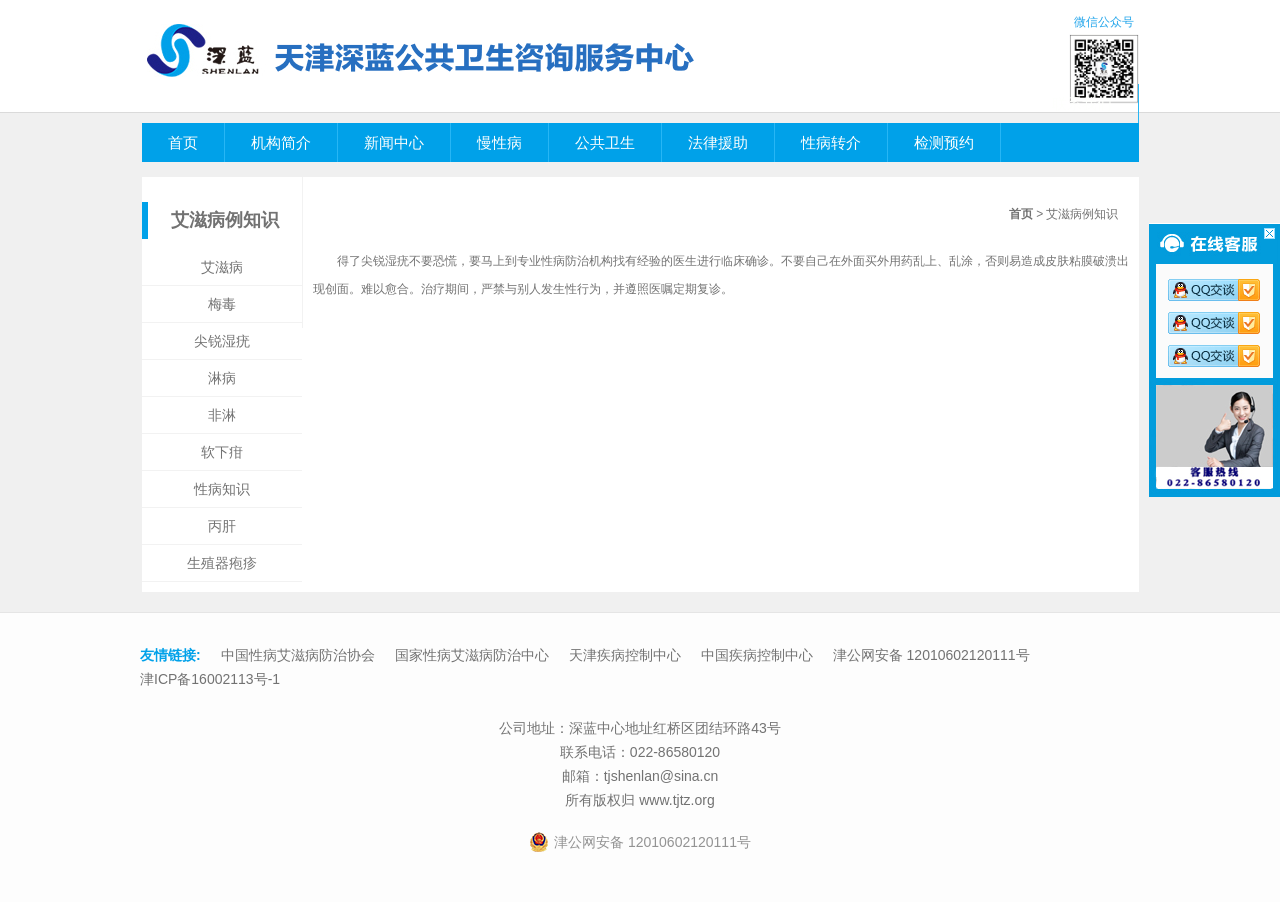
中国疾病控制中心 (757, 655)
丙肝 (222, 526)
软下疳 (222, 452)
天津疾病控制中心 (625, 655)
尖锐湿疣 (222, 341)
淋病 (222, 378)
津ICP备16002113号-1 (210, 679)
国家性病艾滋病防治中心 (472, 655)
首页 (1021, 214)
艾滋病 (222, 267)
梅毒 (222, 304)
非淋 (222, 415)
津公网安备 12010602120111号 (931, 655)
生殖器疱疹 (222, 563)
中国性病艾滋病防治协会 (298, 655)
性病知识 (222, 489)
